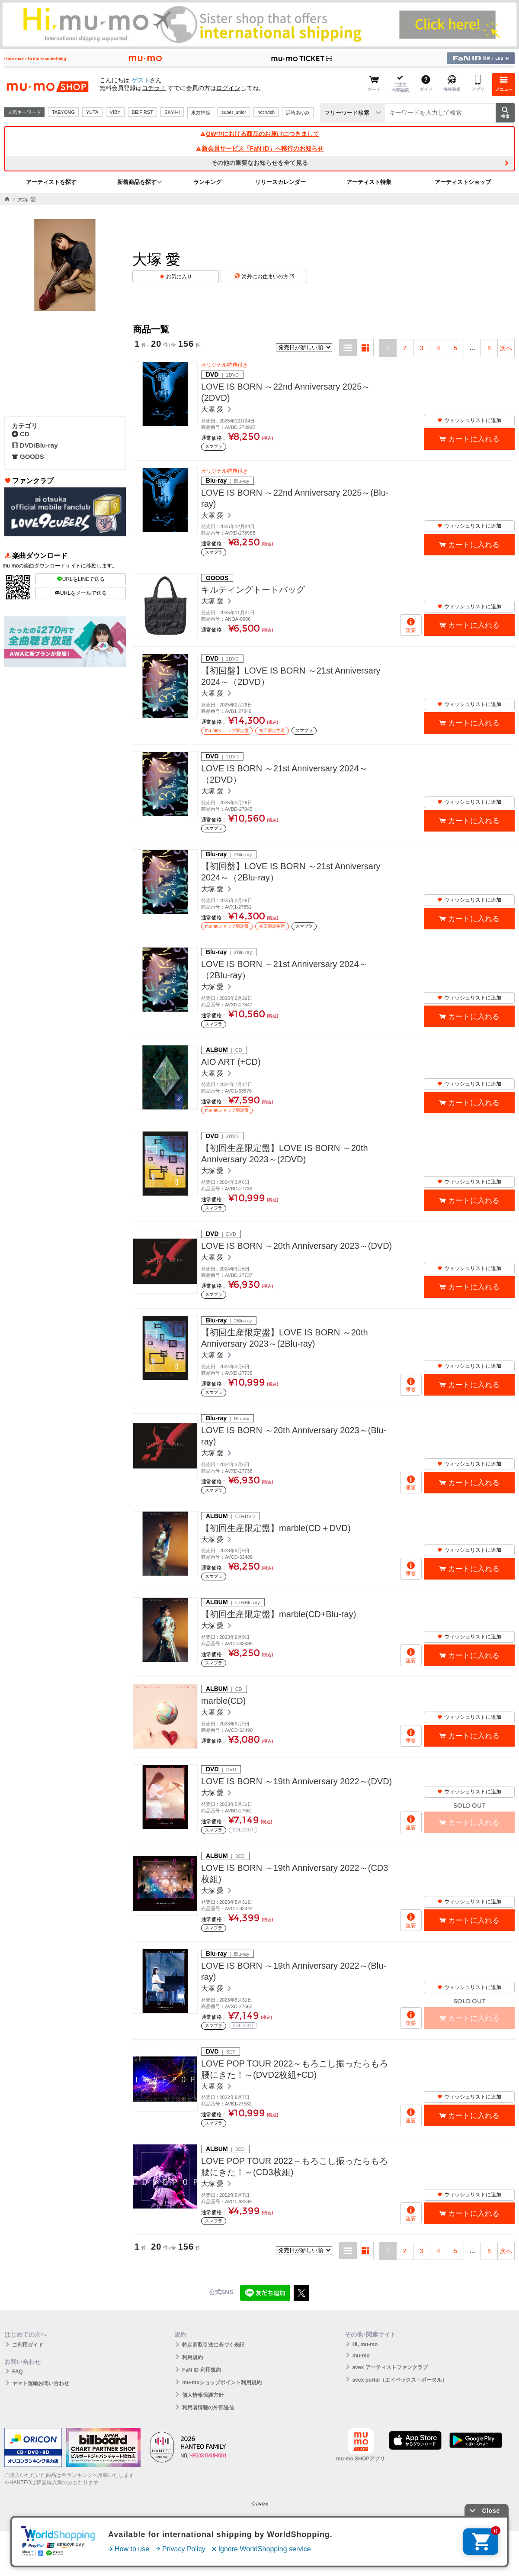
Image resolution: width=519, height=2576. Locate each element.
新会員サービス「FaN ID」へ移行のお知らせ (259, 148)
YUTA (92, 112)
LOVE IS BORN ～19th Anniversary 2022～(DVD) (296, 1781)
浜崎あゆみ (298, 112)
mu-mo (361, 2356)
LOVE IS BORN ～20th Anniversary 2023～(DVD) (296, 1246)
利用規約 (192, 2357)
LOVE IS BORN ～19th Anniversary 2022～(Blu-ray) (293, 1971)
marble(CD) (223, 1701)
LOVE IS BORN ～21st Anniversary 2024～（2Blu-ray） (284, 969)
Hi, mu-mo (365, 2344)
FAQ (17, 2372)
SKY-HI (172, 112)
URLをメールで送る (80, 593)
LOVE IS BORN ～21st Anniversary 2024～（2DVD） (284, 774)
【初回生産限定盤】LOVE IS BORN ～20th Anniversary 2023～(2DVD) (284, 1153)
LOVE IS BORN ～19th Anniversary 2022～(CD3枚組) (294, 1873)
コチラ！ (154, 87)
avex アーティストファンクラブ (390, 2367)
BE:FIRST (143, 112)
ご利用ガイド (27, 2345)
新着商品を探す (137, 182)
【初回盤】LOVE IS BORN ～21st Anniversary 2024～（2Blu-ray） (291, 871)
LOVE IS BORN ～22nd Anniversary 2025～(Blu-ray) (295, 498)
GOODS (28, 456)
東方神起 (200, 112)
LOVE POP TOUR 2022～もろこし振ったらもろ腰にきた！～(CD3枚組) (294, 2166)
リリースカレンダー (280, 182)
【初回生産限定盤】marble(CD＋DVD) (276, 1528)
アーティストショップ (463, 182)
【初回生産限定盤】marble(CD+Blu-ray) (278, 1614)
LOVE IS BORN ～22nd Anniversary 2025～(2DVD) (285, 392)
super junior (233, 112)
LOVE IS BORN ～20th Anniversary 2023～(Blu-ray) (293, 1435)
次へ (506, 348)
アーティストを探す (51, 182)
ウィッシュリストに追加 (469, 420)
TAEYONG (63, 112)
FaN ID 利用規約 (201, 2370)
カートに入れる (474, 439)
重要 (411, 630)
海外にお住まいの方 (268, 277)
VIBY (115, 112)
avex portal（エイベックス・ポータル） (399, 2380)
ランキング (207, 182)
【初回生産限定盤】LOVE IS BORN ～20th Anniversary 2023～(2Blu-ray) (284, 1338)
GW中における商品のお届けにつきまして (259, 133)
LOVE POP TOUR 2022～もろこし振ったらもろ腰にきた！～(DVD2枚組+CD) (294, 2069)
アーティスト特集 (368, 182)
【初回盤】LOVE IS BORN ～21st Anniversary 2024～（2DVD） (291, 676)
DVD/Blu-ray (35, 445)
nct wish (266, 112)
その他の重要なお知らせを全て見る (259, 162)
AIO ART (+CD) (231, 1062)
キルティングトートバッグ (253, 589)
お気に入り (179, 277)
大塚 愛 (213, 409)
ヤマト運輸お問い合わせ (40, 2383)
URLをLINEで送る (81, 579)
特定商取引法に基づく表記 (213, 2345)
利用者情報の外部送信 (208, 2408)
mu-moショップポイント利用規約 (222, 2382)
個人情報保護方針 (203, 2395)
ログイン (228, 87)
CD (20, 434)
